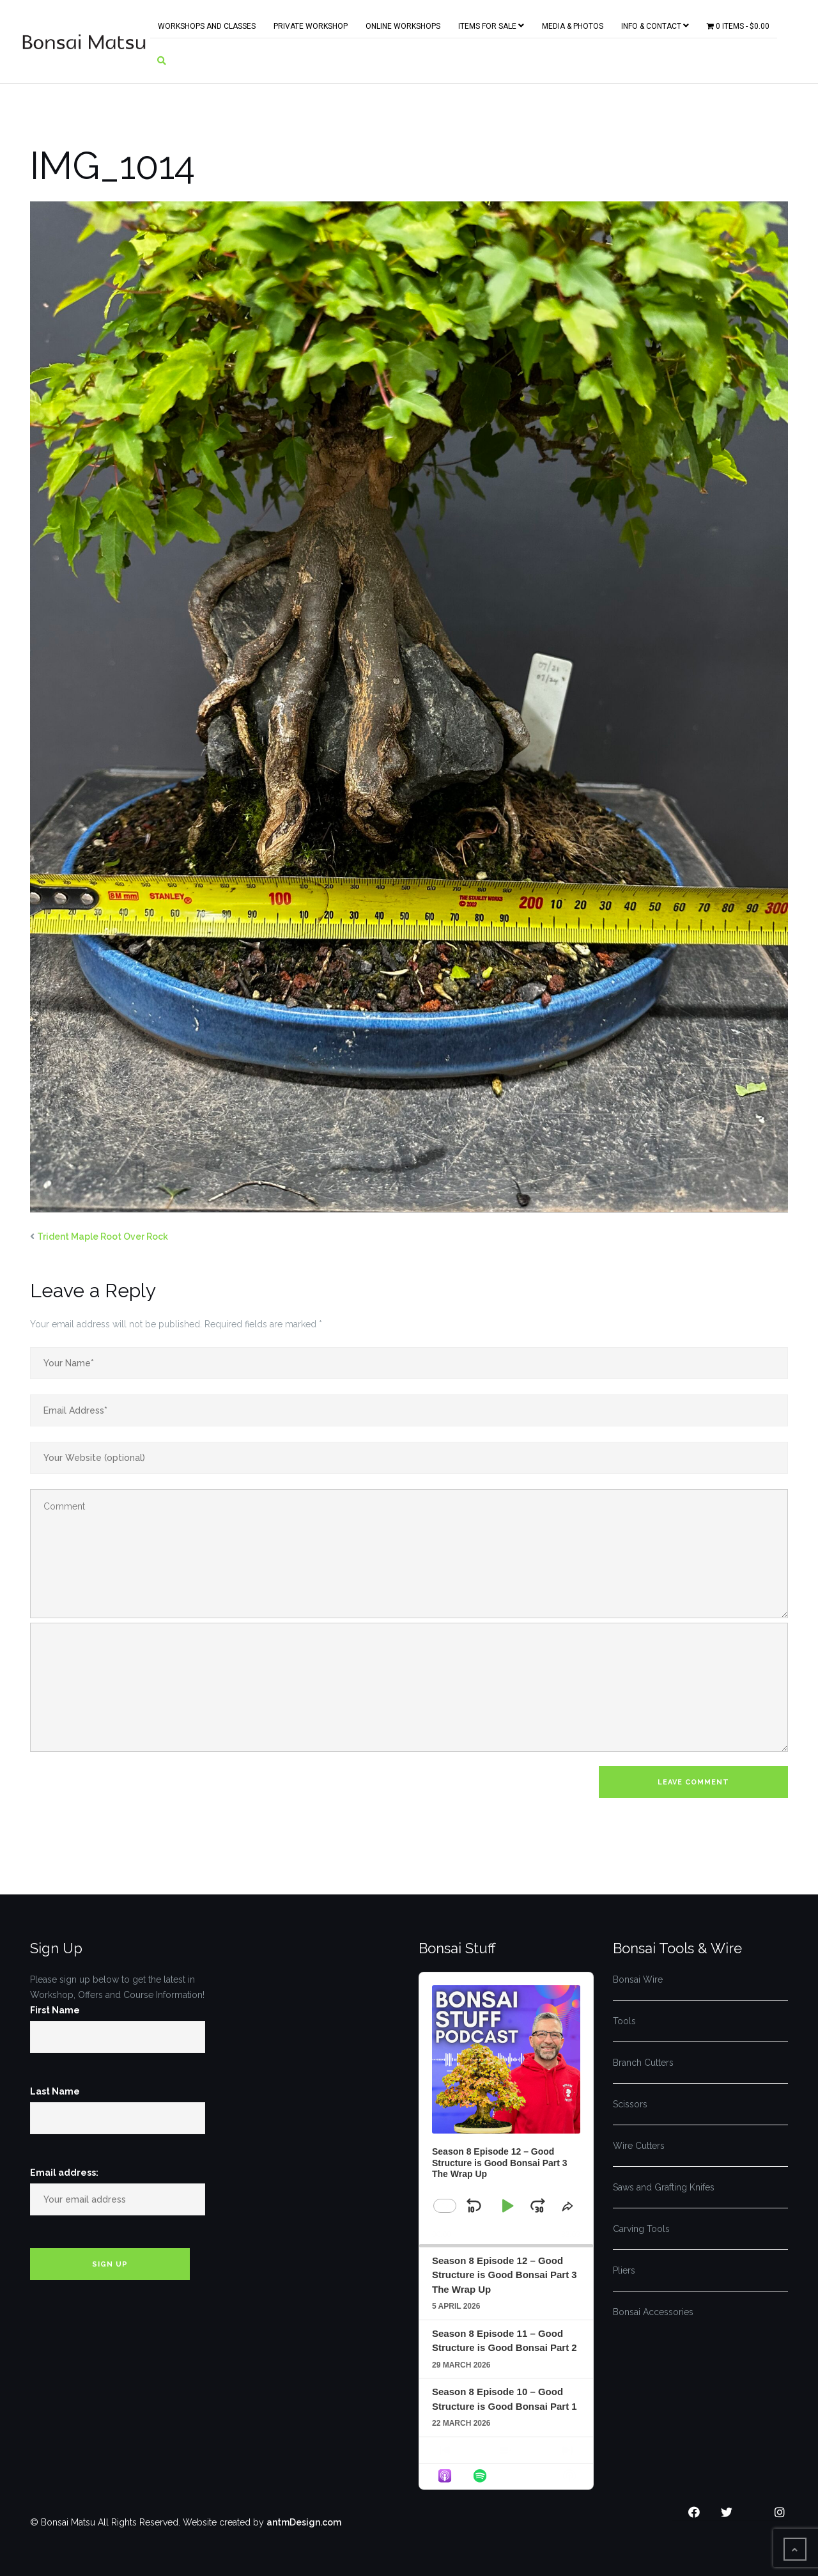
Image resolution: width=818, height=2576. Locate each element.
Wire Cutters (639, 2146)
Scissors (630, 2104)
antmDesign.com (303, 2522)
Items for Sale (491, 23)
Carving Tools (641, 2229)
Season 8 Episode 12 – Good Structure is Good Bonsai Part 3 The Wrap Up (504, 2275)
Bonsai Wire (638, 1979)
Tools (624, 2021)
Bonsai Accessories (653, 2312)
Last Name (55, 2091)
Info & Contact (655, 23)
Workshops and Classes (207, 24)
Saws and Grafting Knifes (663, 2187)
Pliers (624, 2270)
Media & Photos (572, 24)
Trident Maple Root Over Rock (102, 1236)
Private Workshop (311, 24)
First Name (55, 2010)
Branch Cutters (643, 2062)
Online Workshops (403, 24)
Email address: (64, 2172)
